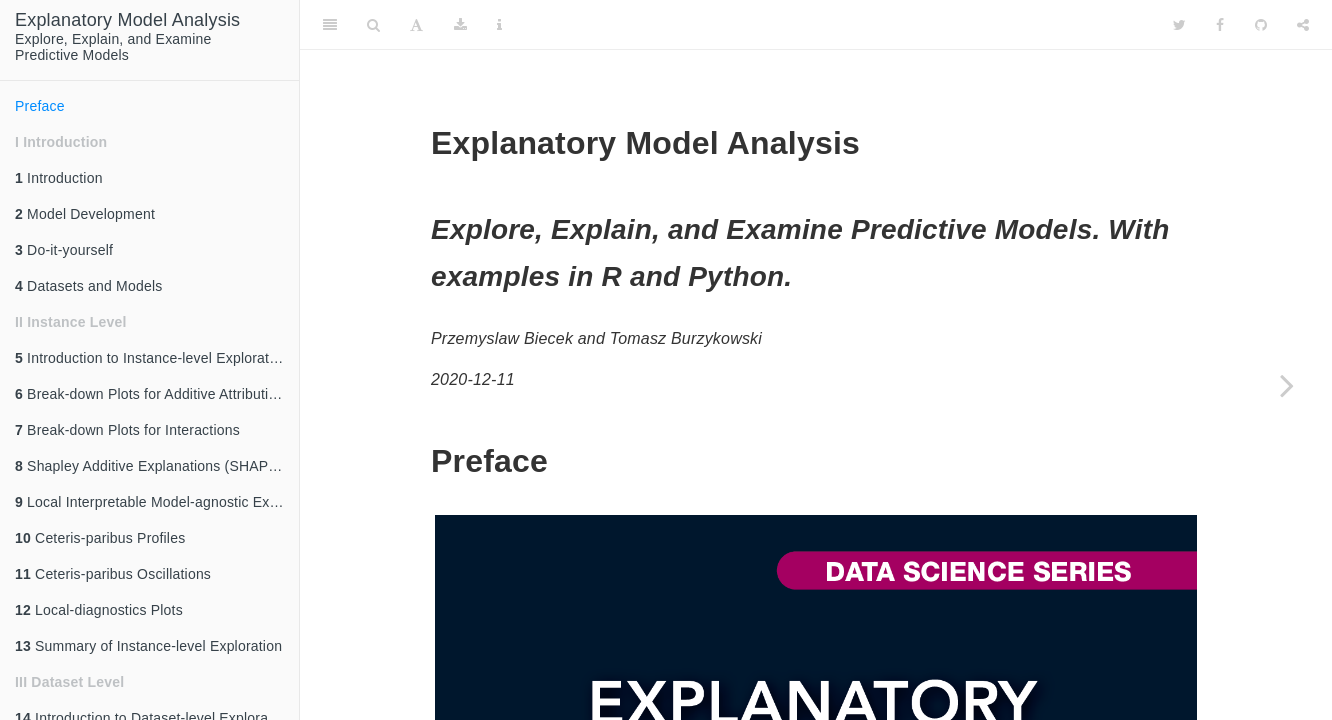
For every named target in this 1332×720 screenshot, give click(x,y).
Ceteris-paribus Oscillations (113, 574)
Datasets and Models (88, 286)
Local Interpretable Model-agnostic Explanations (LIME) (157, 502)
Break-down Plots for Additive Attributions (153, 394)
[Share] (1303, 25)
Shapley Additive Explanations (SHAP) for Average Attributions (157, 466)
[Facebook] (1220, 25)
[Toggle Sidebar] (330, 25)
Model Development (85, 214)
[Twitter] (1179, 25)
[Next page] (1287, 385)
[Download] (460, 25)
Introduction (59, 178)
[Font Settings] (416, 25)
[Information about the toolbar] (499, 25)
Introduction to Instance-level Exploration (151, 358)
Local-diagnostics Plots (99, 610)
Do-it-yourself (64, 250)
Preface (40, 106)
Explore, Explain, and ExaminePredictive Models (127, 36)
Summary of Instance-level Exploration (148, 646)
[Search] (373, 25)
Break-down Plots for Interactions (127, 430)
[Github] (1261, 25)
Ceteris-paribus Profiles (100, 538)
